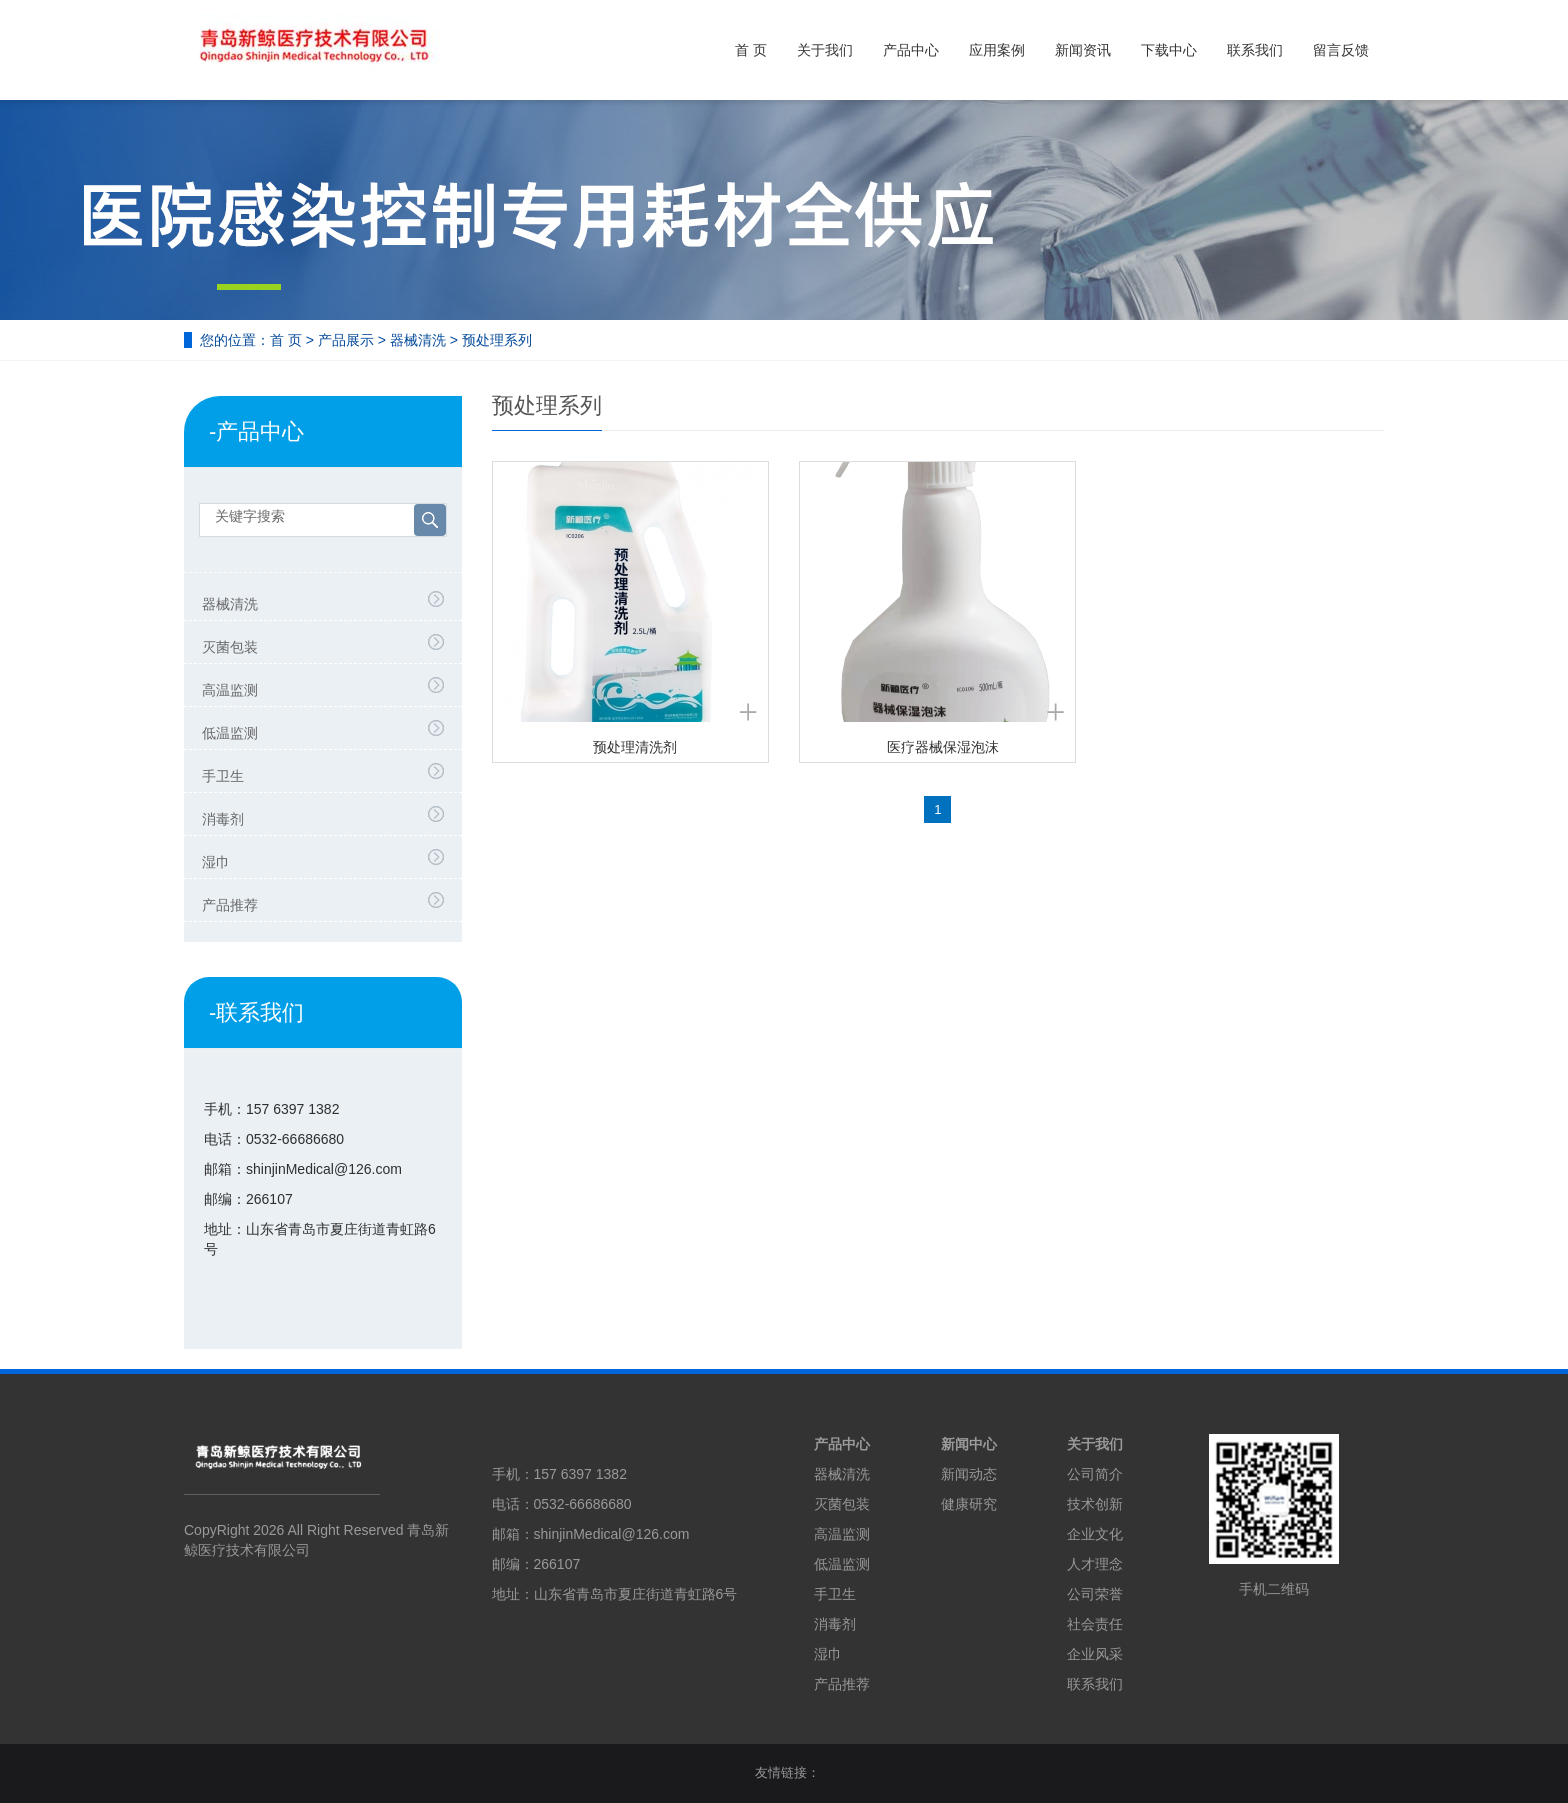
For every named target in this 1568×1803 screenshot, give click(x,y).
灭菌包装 (230, 647)
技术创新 (1095, 1504)
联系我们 (1255, 50)
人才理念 (1095, 1564)
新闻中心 (969, 1444)
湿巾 (216, 862)
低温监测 (230, 733)
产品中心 (911, 50)
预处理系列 (497, 340)
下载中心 (1169, 50)
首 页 (751, 50)
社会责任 (1095, 1624)
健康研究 (969, 1504)
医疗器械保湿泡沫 (943, 747)
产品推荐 (230, 905)
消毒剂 (223, 819)
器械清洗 (418, 340)
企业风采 (1095, 1654)
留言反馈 (1341, 50)
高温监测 (230, 690)
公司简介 (1095, 1474)
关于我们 (825, 50)
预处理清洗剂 (635, 747)
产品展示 (346, 340)
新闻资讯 (1083, 50)
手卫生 (223, 776)
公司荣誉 (1095, 1594)
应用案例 (997, 50)
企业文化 (1095, 1534)
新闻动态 (969, 1474)
